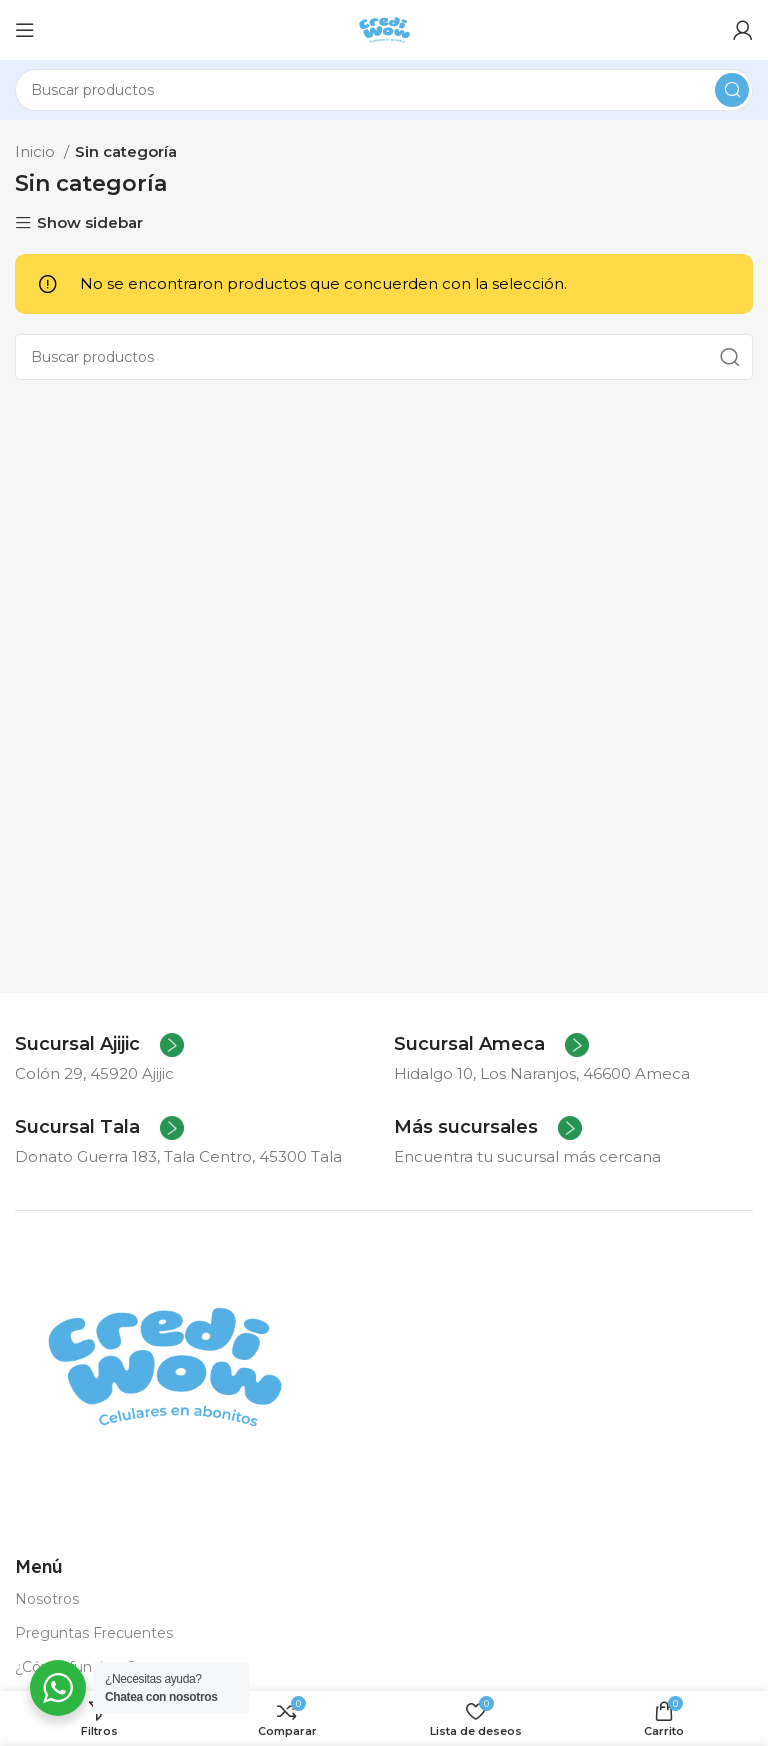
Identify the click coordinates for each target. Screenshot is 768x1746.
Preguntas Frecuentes (94, 1633)
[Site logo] (384, 28)
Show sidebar (90, 223)
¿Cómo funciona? (75, 1667)
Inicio (37, 151)
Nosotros (47, 1599)
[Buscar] (384, 90)
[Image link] (165, 1365)
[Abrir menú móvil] (25, 30)
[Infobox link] (99, 1045)
